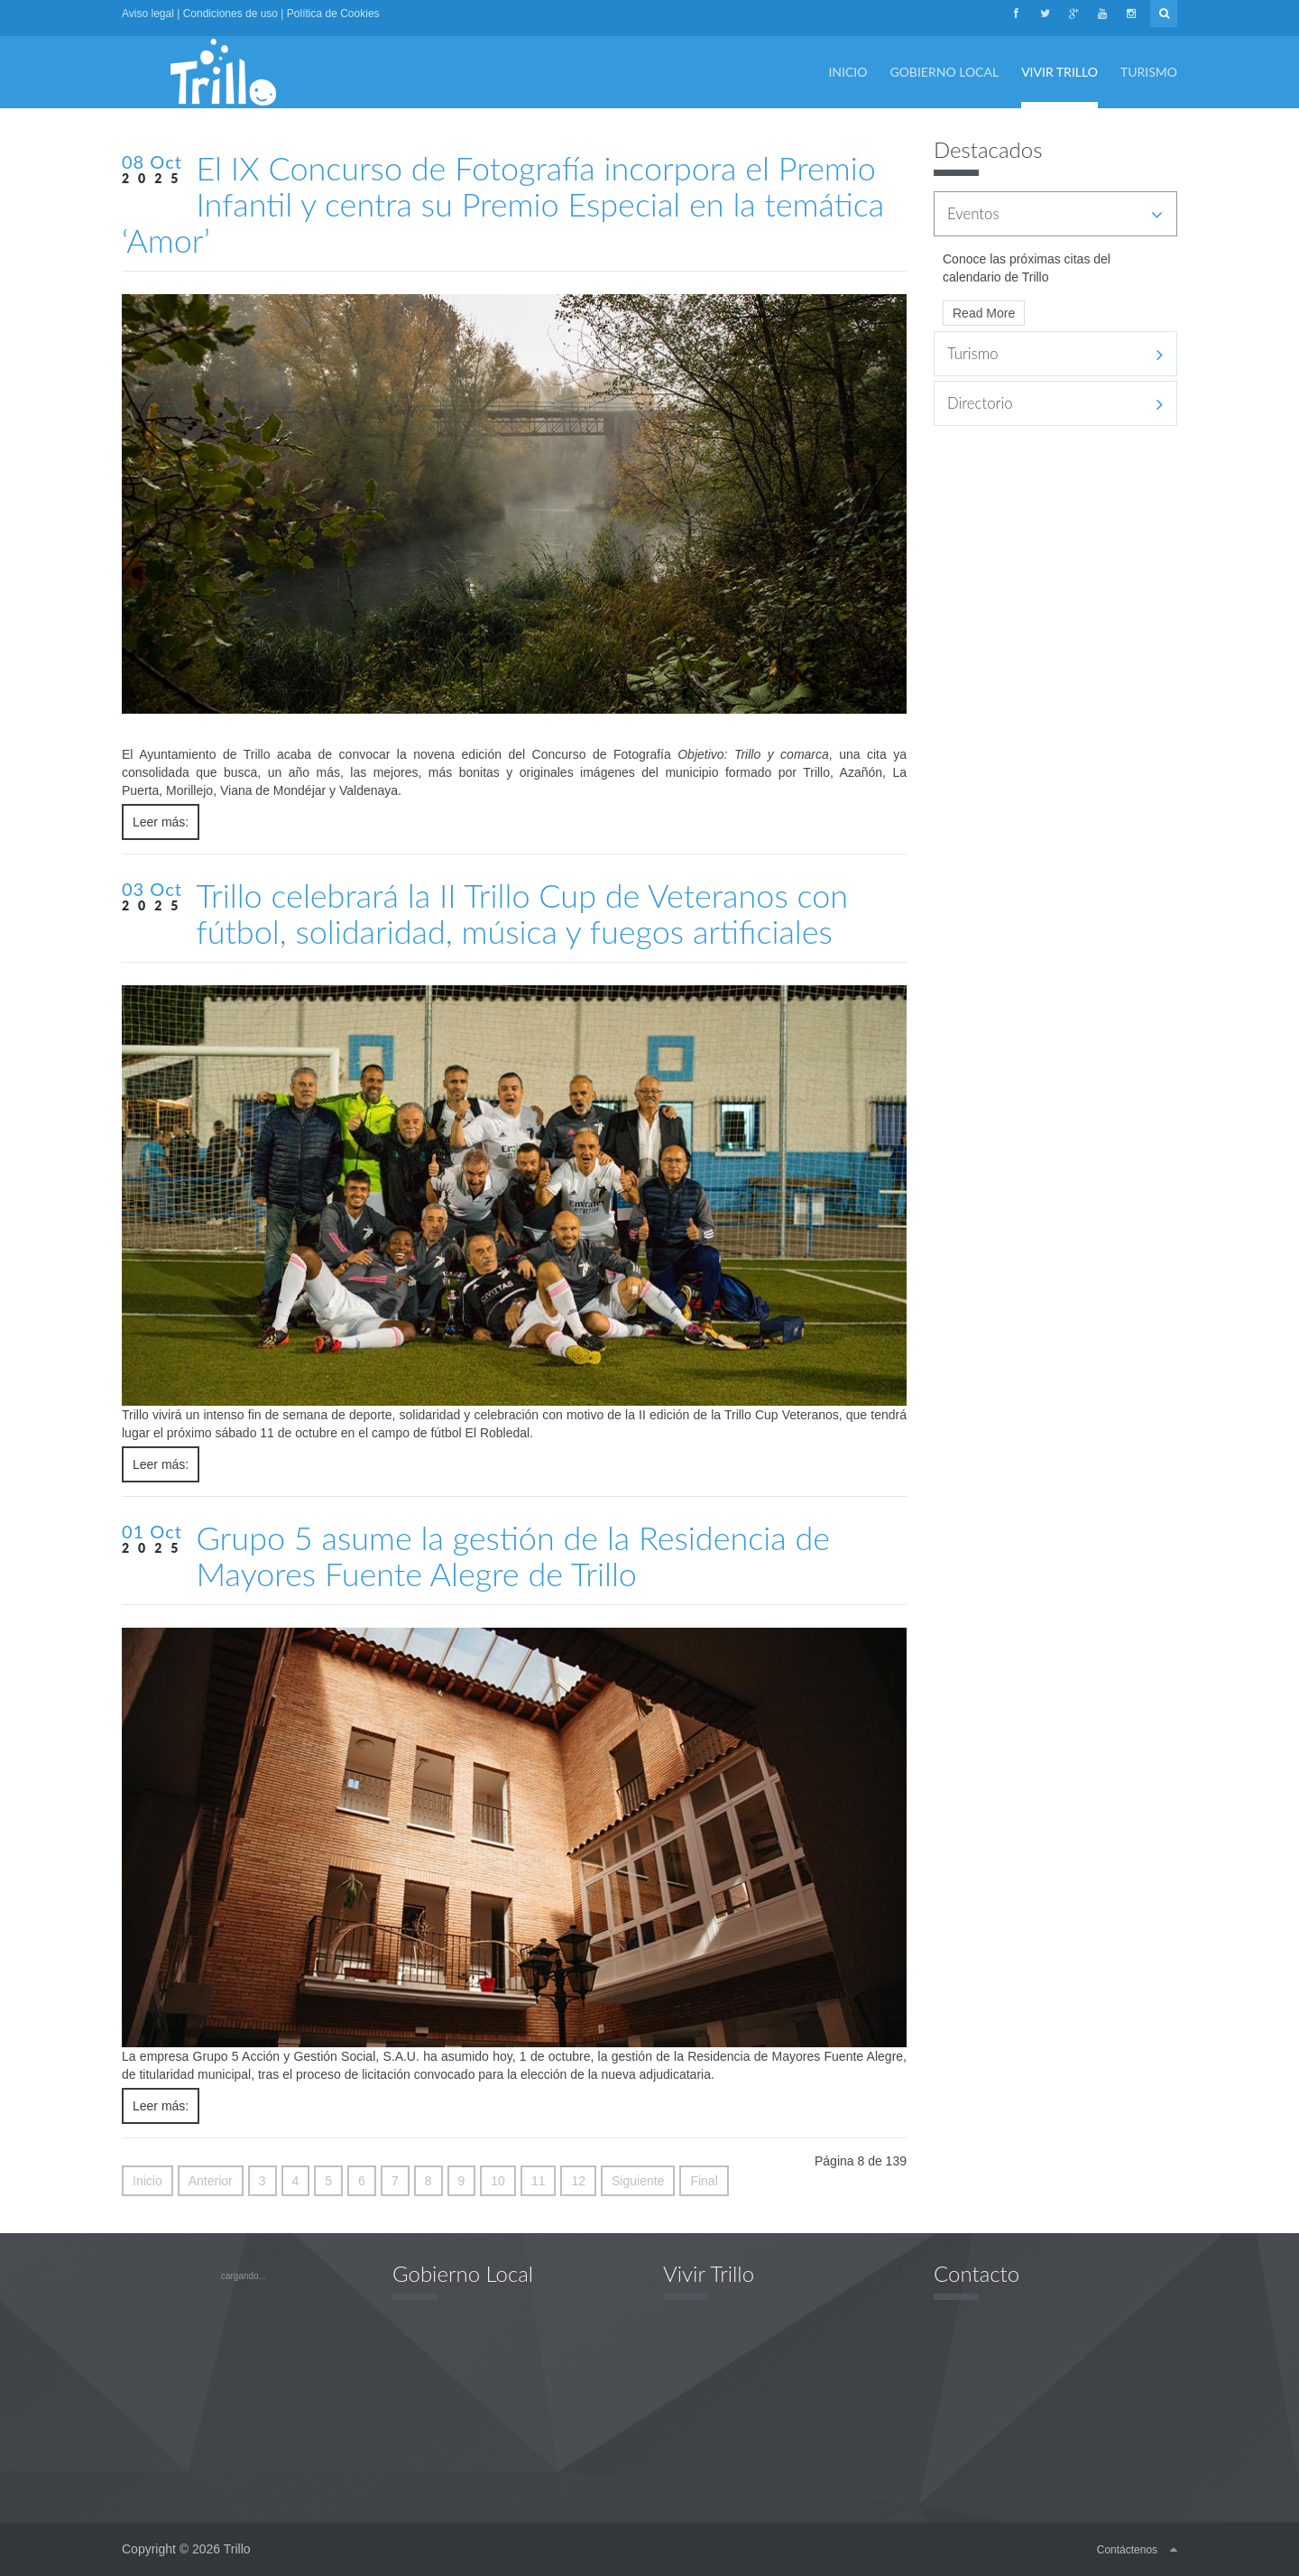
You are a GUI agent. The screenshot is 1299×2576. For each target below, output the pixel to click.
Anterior (211, 2181)
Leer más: (161, 822)
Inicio (147, 2181)
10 (498, 2181)
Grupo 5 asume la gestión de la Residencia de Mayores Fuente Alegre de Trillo (513, 1555)
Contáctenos (1127, 2550)
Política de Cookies (333, 13)
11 (538, 2181)
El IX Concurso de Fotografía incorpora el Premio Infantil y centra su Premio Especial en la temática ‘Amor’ (503, 204)
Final (703, 2181)
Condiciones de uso (230, 13)
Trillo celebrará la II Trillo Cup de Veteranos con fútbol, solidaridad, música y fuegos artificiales (522, 913)
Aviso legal (148, 13)
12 (578, 2181)
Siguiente (638, 2181)
